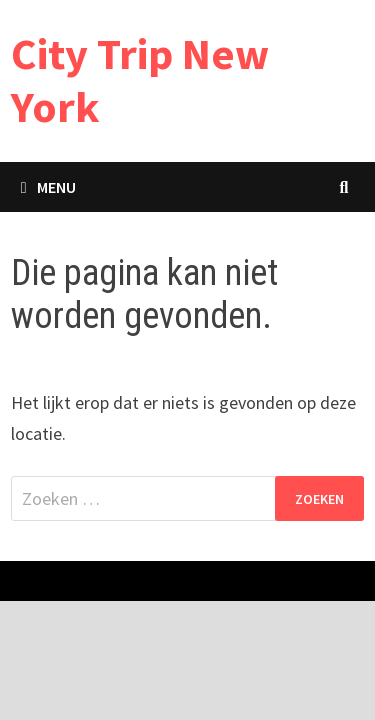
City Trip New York (140, 80)
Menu (48, 187)
